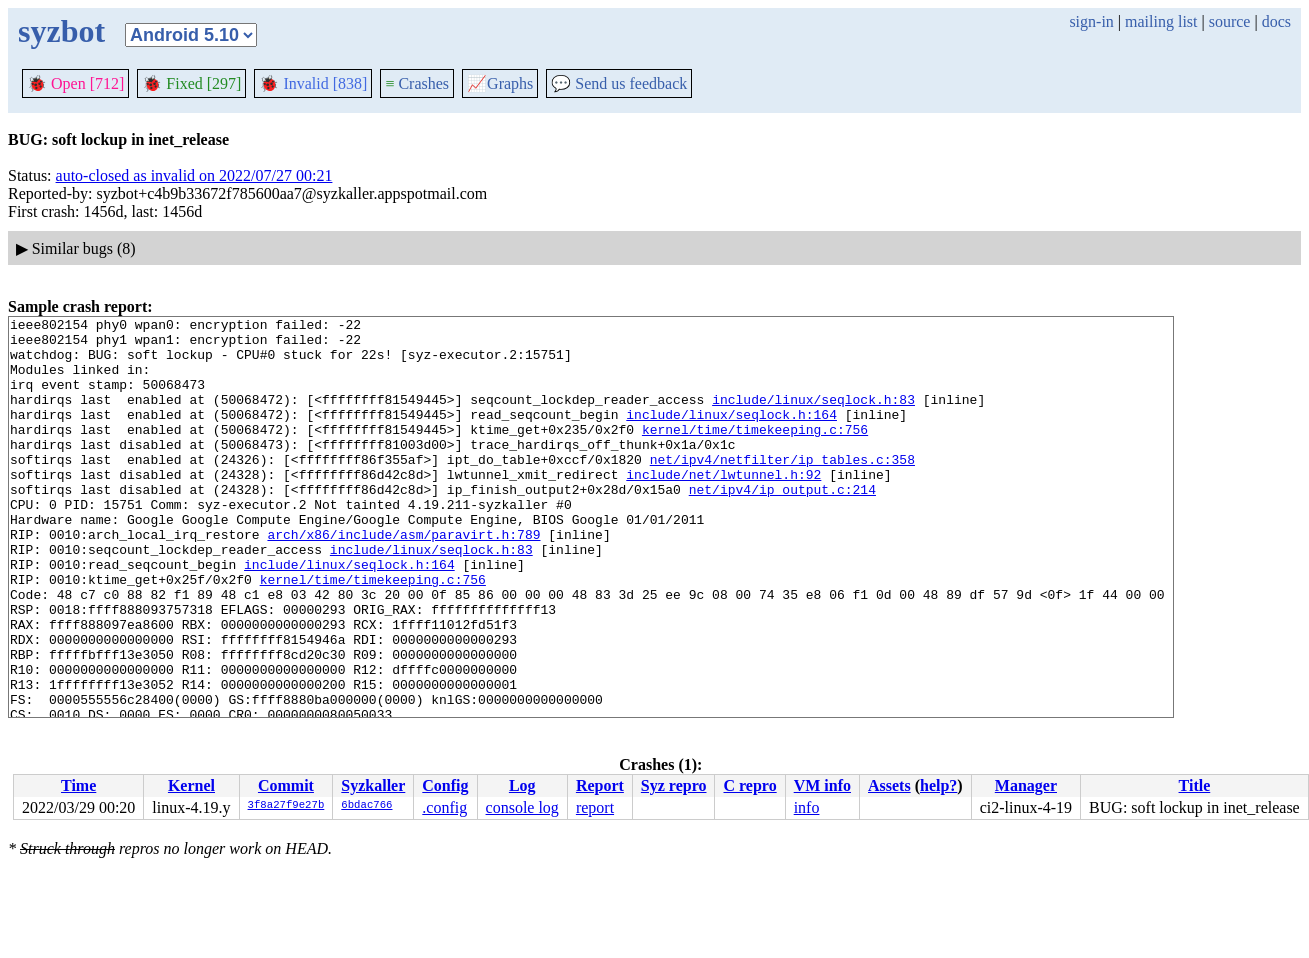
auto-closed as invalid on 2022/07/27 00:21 (194, 175)
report (595, 807)
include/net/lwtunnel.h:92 (723, 507)
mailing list (1161, 21)
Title (1195, 785)
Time (78, 785)
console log (522, 807)
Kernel (191, 785)
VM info (822, 785)
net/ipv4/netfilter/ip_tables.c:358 (782, 489)
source (1230, 21)
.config (444, 807)
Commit (286, 785)
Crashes (417, 83)
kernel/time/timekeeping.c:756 (755, 453)
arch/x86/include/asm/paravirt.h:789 (403, 579)
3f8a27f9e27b (286, 806)
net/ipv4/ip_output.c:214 (782, 525)
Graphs (500, 83)
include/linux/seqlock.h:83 (813, 417)
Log (522, 785)
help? (938, 785)
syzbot (61, 31)
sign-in (1091, 21)
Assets (889, 785)
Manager (1026, 785)
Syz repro (674, 785)
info (807, 807)
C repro (749, 785)
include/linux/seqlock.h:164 (731, 435)
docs (1276, 21)
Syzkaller (373, 785)
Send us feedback (619, 83)
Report (600, 785)
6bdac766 (366, 806)
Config (445, 785)
